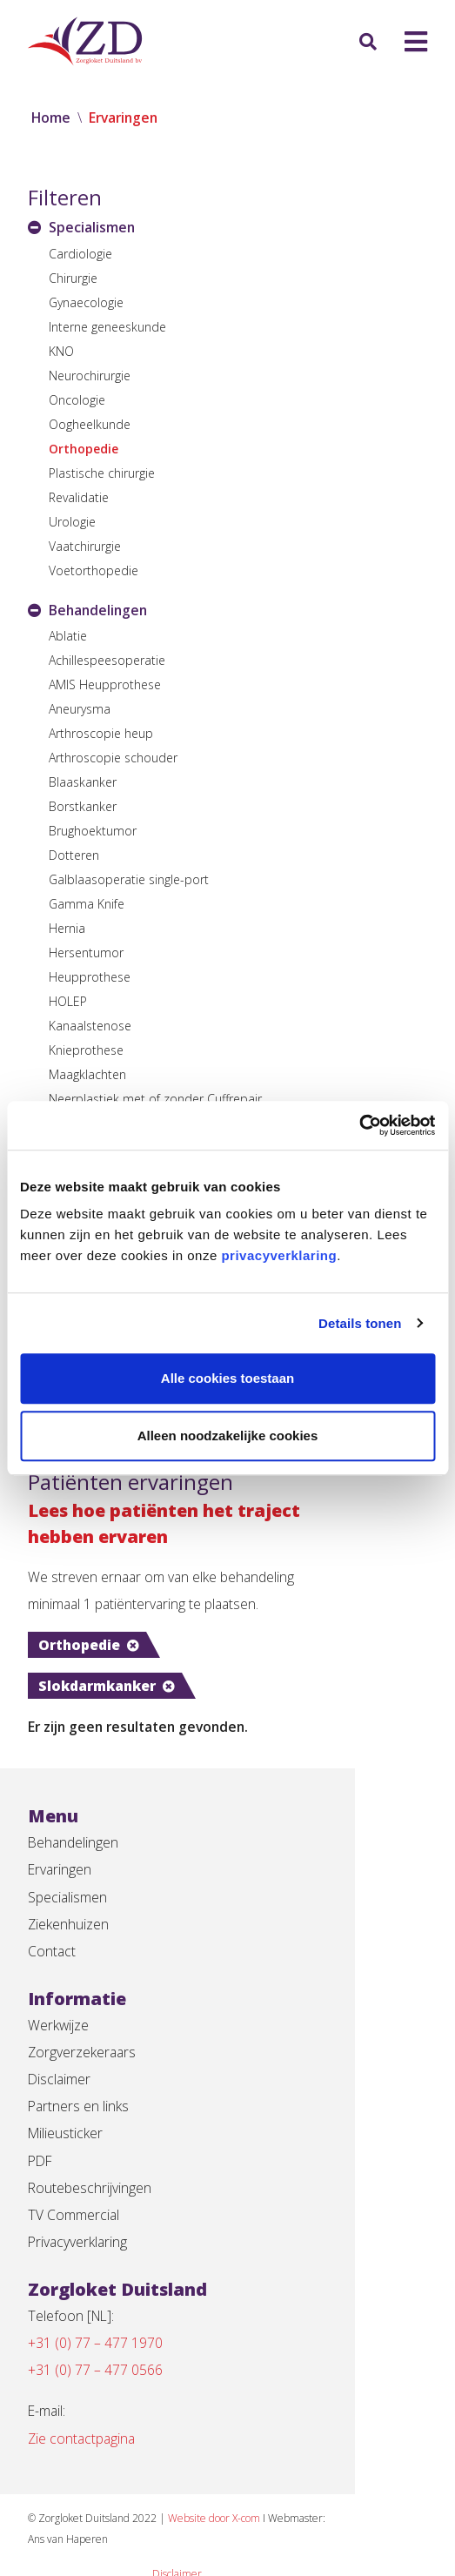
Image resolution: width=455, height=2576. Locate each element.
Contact (52, 1918)
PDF (41, 2132)
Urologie (72, 521)
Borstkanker (83, 807)
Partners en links (79, 2076)
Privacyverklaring (79, 2215)
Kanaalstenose (90, 1026)
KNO (61, 351)
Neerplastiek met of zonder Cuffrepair (155, 1099)
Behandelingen (74, 1806)
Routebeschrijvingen (90, 2160)
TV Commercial (74, 2187)
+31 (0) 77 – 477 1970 (95, 2318)
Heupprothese (89, 977)
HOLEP (68, 1002)
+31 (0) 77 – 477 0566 (95, 2346)
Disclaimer (60, 2048)
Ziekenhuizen (69, 1890)
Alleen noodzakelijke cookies (227, 1435)
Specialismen (68, 1862)
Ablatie (68, 636)
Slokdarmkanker (249, 1648)
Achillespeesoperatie (107, 661)
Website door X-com (223, 2495)
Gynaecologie (86, 302)
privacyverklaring (279, 1255)
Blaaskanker (83, 783)
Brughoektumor (93, 831)
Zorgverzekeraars (83, 2020)
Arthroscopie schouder (113, 758)
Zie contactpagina (83, 2415)
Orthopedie (83, 448)
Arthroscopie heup (101, 734)
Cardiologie (80, 253)
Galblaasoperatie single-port (129, 880)
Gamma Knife (86, 904)
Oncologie (77, 400)
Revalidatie (79, 497)
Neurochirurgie (89, 375)
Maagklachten (87, 1075)
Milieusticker (66, 2104)
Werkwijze (59, 1992)
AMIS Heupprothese (105, 685)
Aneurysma (79, 709)
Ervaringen (60, 1834)
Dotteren (74, 856)
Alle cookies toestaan (227, 1378)
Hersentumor (86, 953)
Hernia (67, 929)
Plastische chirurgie (102, 473)
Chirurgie (73, 278)
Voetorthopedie (93, 570)
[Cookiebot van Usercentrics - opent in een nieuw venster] (359, 1125)
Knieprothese (86, 1051)
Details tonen (359, 1323)
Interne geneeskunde (107, 327)
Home (51, 118)
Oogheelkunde (89, 424)
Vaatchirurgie (85, 546)
